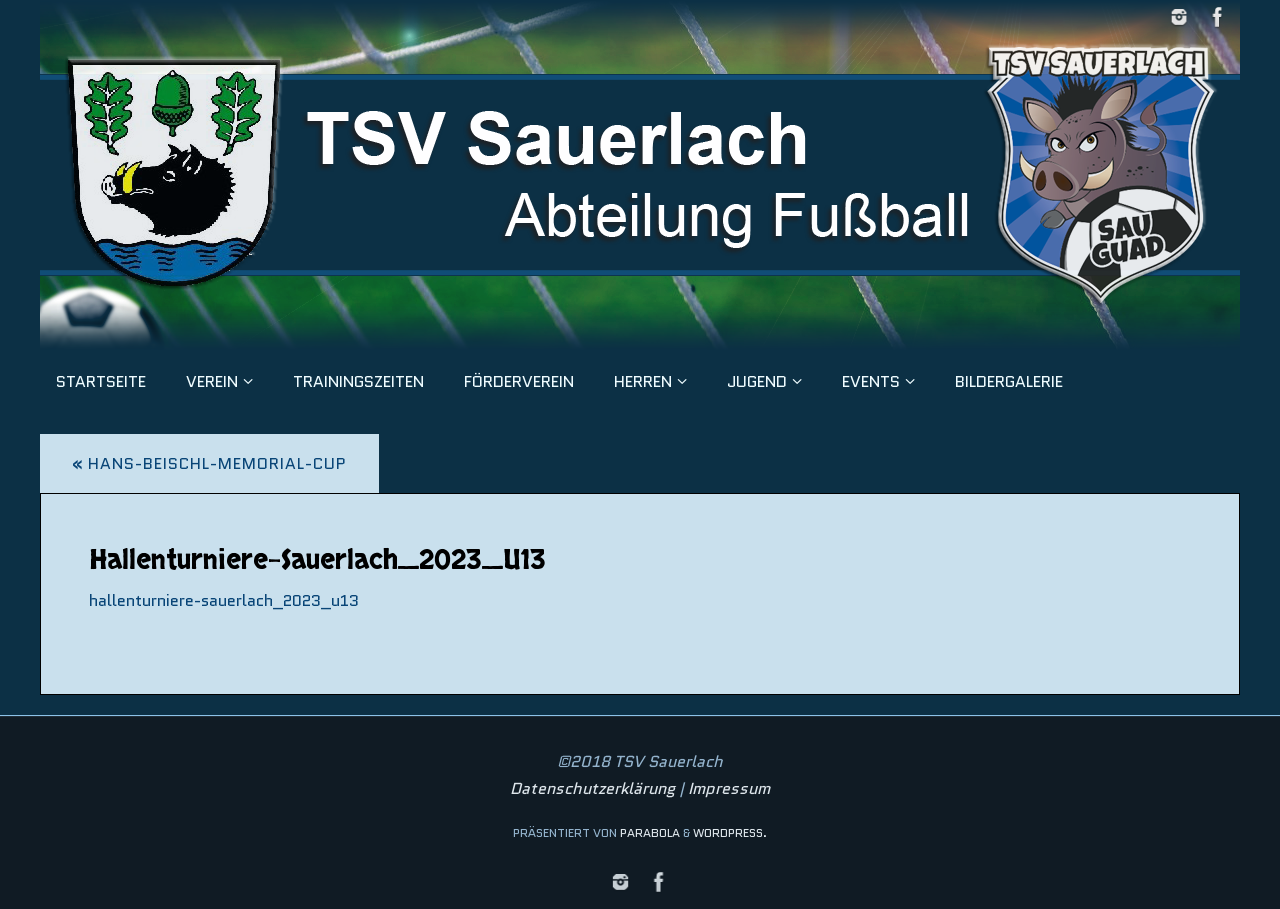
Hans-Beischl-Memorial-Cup (209, 463)
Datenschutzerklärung (592, 788)
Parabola (650, 832)
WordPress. (730, 832)
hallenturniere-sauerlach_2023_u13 (224, 600)
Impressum (729, 788)
